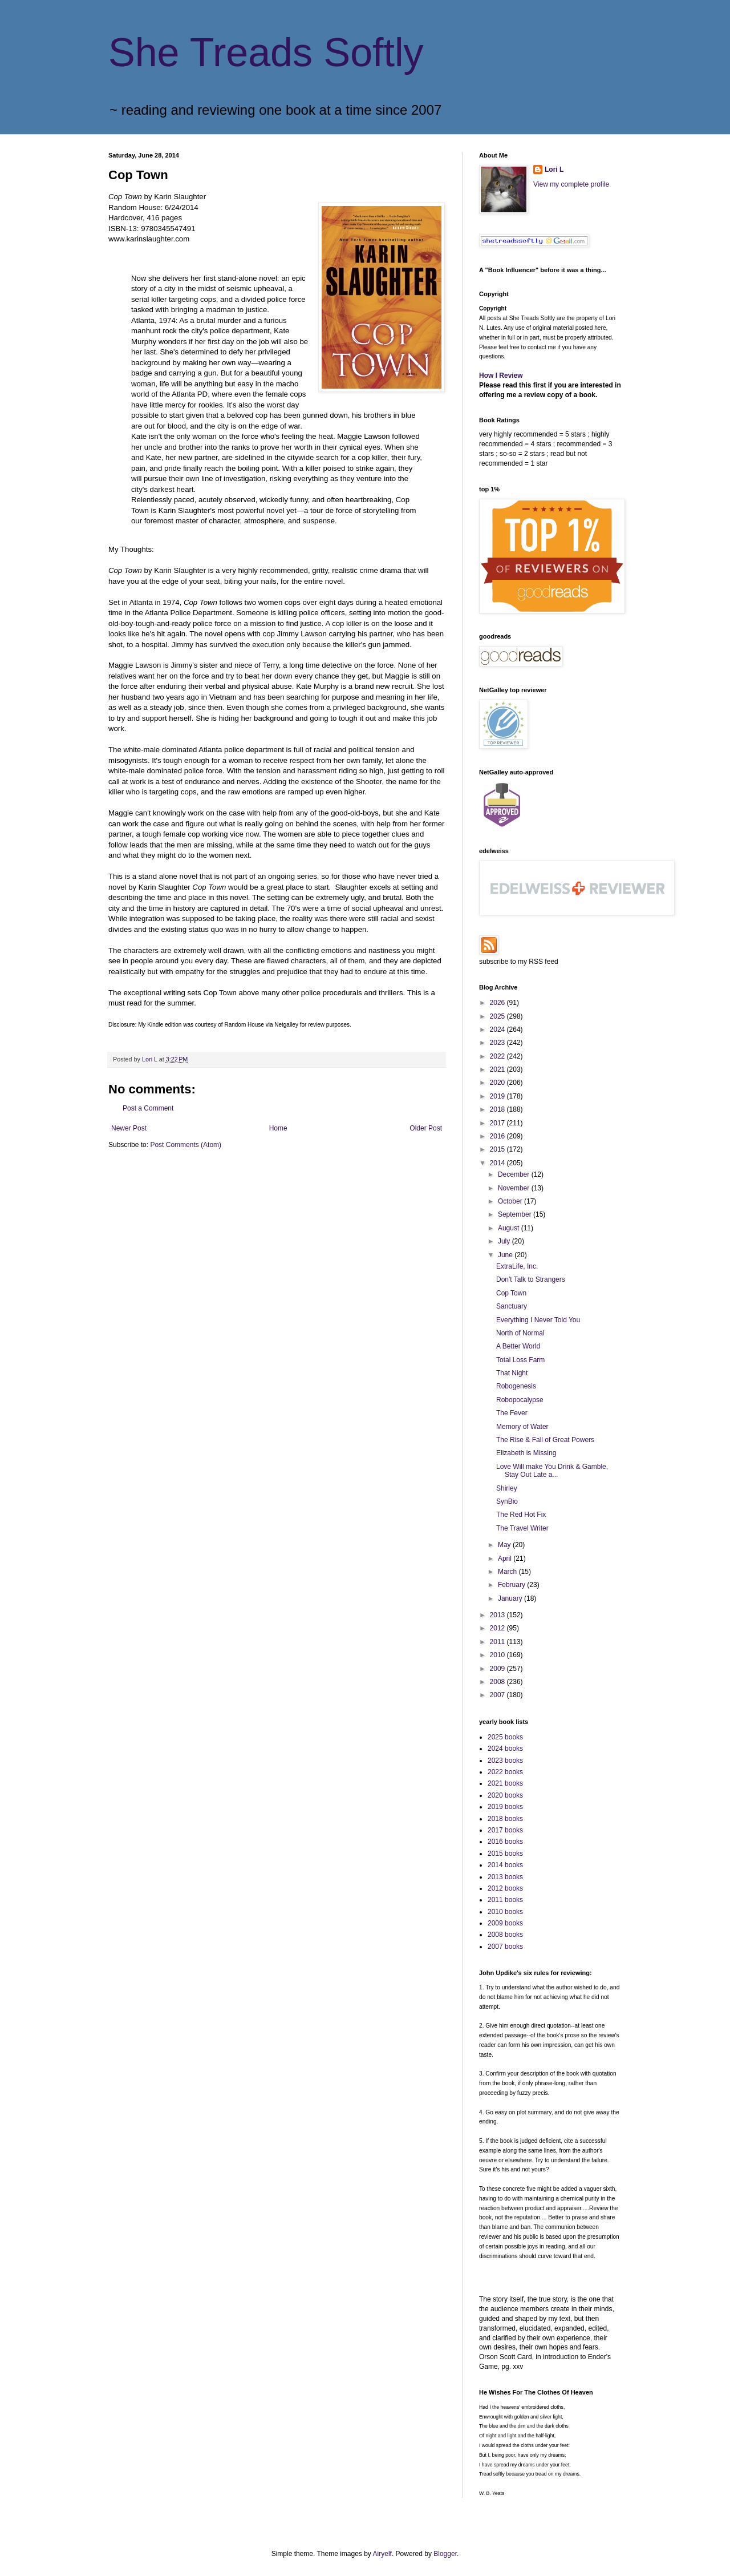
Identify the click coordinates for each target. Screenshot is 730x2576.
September (515, 1214)
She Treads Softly (266, 52)
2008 (498, 1682)
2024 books (505, 1749)
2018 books (505, 1819)
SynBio (507, 1501)
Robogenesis (516, 1386)
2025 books (505, 1737)
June (506, 1255)
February (512, 1585)
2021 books (505, 1783)
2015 (498, 1149)
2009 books (505, 1923)
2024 (498, 1029)
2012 (498, 1628)
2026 (498, 1003)
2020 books (505, 1795)
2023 (498, 1043)
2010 (498, 1655)
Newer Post (129, 1128)
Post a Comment (148, 1108)
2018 (498, 1109)
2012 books (505, 1888)
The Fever (512, 1413)
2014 (498, 1163)
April (505, 1558)
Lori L (554, 169)
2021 (498, 1069)
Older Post (425, 1128)
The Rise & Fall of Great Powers (545, 1440)
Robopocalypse (520, 1400)
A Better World (518, 1346)
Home (278, 1128)
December (515, 1174)
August (509, 1228)
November (515, 1188)
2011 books (505, 1900)
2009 (498, 1669)
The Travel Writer (522, 1528)
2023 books (505, 1761)
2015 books (505, 1854)
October (511, 1201)
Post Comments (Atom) (185, 1145)
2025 (498, 1016)
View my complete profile (571, 184)
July (505, 1241)
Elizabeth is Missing (526, 1453)
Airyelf (382, 2554)
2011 (498, 1642)
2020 (498, 1083)
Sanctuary (511, 1306)
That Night (512, 1373)
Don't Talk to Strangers (530, 1279)
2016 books (505, 1842)
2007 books (505, 1947)
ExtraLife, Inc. (517, 1266)
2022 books (505, 1772)
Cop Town (511, 1293)
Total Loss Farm (520, 1360)
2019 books (505, 1807)
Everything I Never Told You (538, 1320)
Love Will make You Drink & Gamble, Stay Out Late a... (552, 1471)
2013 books (505, 1877)
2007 (498, 1695)
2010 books (505, 1912)
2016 (498, 1136)
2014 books (505, 1865)
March (508, 1572)
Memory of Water (522, 1427)
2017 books (505, 1830)
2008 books (505, 1935)
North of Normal (520, 1333)
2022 (498, 1056)
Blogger (445, 2554)
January (511, 1598)
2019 (498, 1096)
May (505, 1545)
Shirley (506, 1488)
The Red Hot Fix (521, 1515)
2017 (498, 1123)
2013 (498, 1615)
